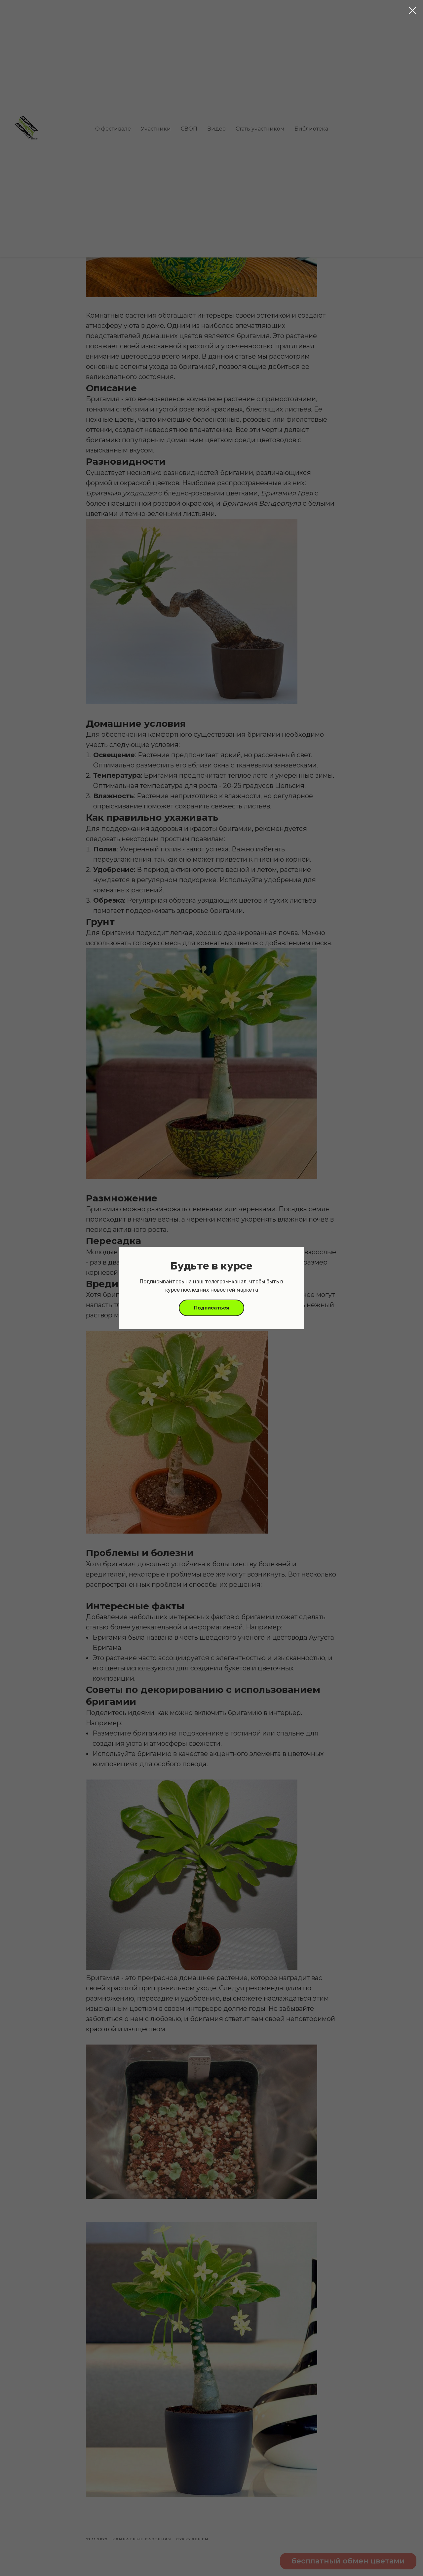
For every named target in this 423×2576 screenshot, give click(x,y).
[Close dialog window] (412, 10)
